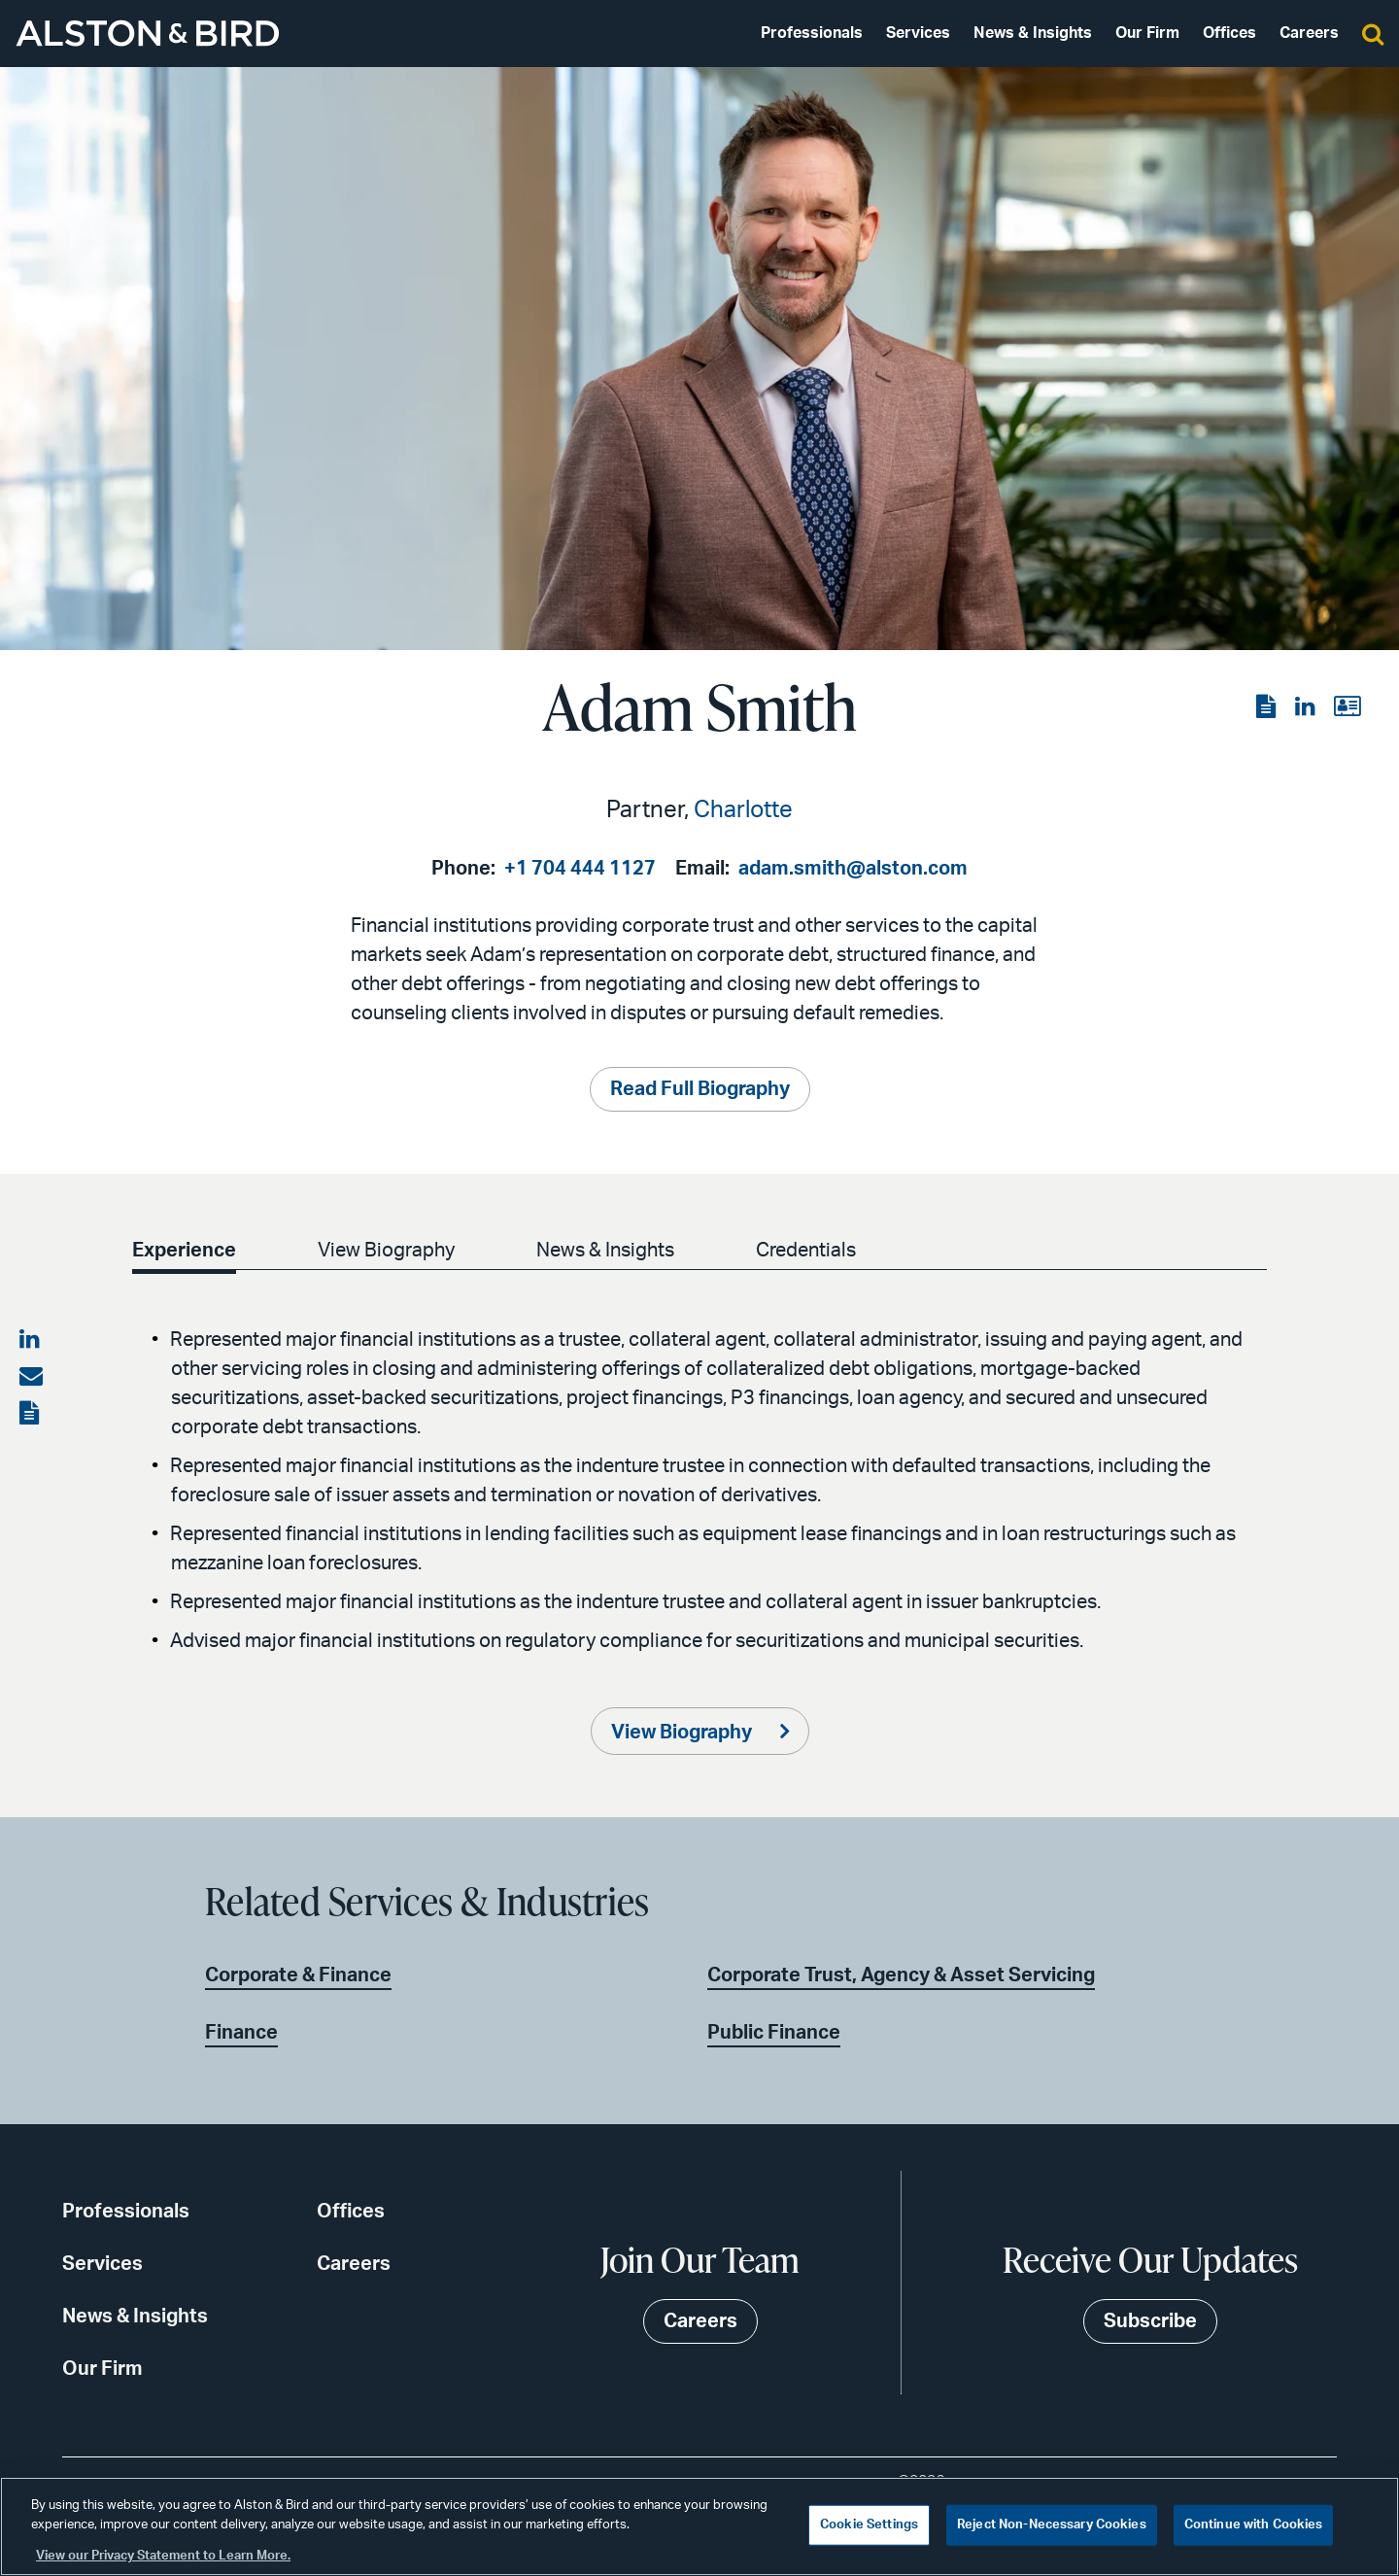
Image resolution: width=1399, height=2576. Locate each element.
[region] (699, 2526)
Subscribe (1150, 2321)
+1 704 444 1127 (580, 868)
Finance (241, 2033)
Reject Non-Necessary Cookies (1051, 2525)
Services (918, 33)
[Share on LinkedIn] (31, 1340)
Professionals (812, 33)
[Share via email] (31, 1377)
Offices (1229, 33)
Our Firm (1147, 33)
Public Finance (773, 2033)
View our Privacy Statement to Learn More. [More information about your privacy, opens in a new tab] (163, 2556)
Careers (1309, 33)
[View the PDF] (1268, 707)
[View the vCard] (1347, 707)
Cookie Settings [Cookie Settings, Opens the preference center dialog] (869, 2525)
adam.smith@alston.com (853, 868)
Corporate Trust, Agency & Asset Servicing (901, 1975)
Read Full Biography (700, 1089)
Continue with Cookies (1253, 2525)
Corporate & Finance (298, 1975)
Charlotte (743, 810)
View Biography (386, 1250)
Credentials (806, 1250)
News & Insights (1032, 33)
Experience (184, 1250)
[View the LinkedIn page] (1306, 707)
